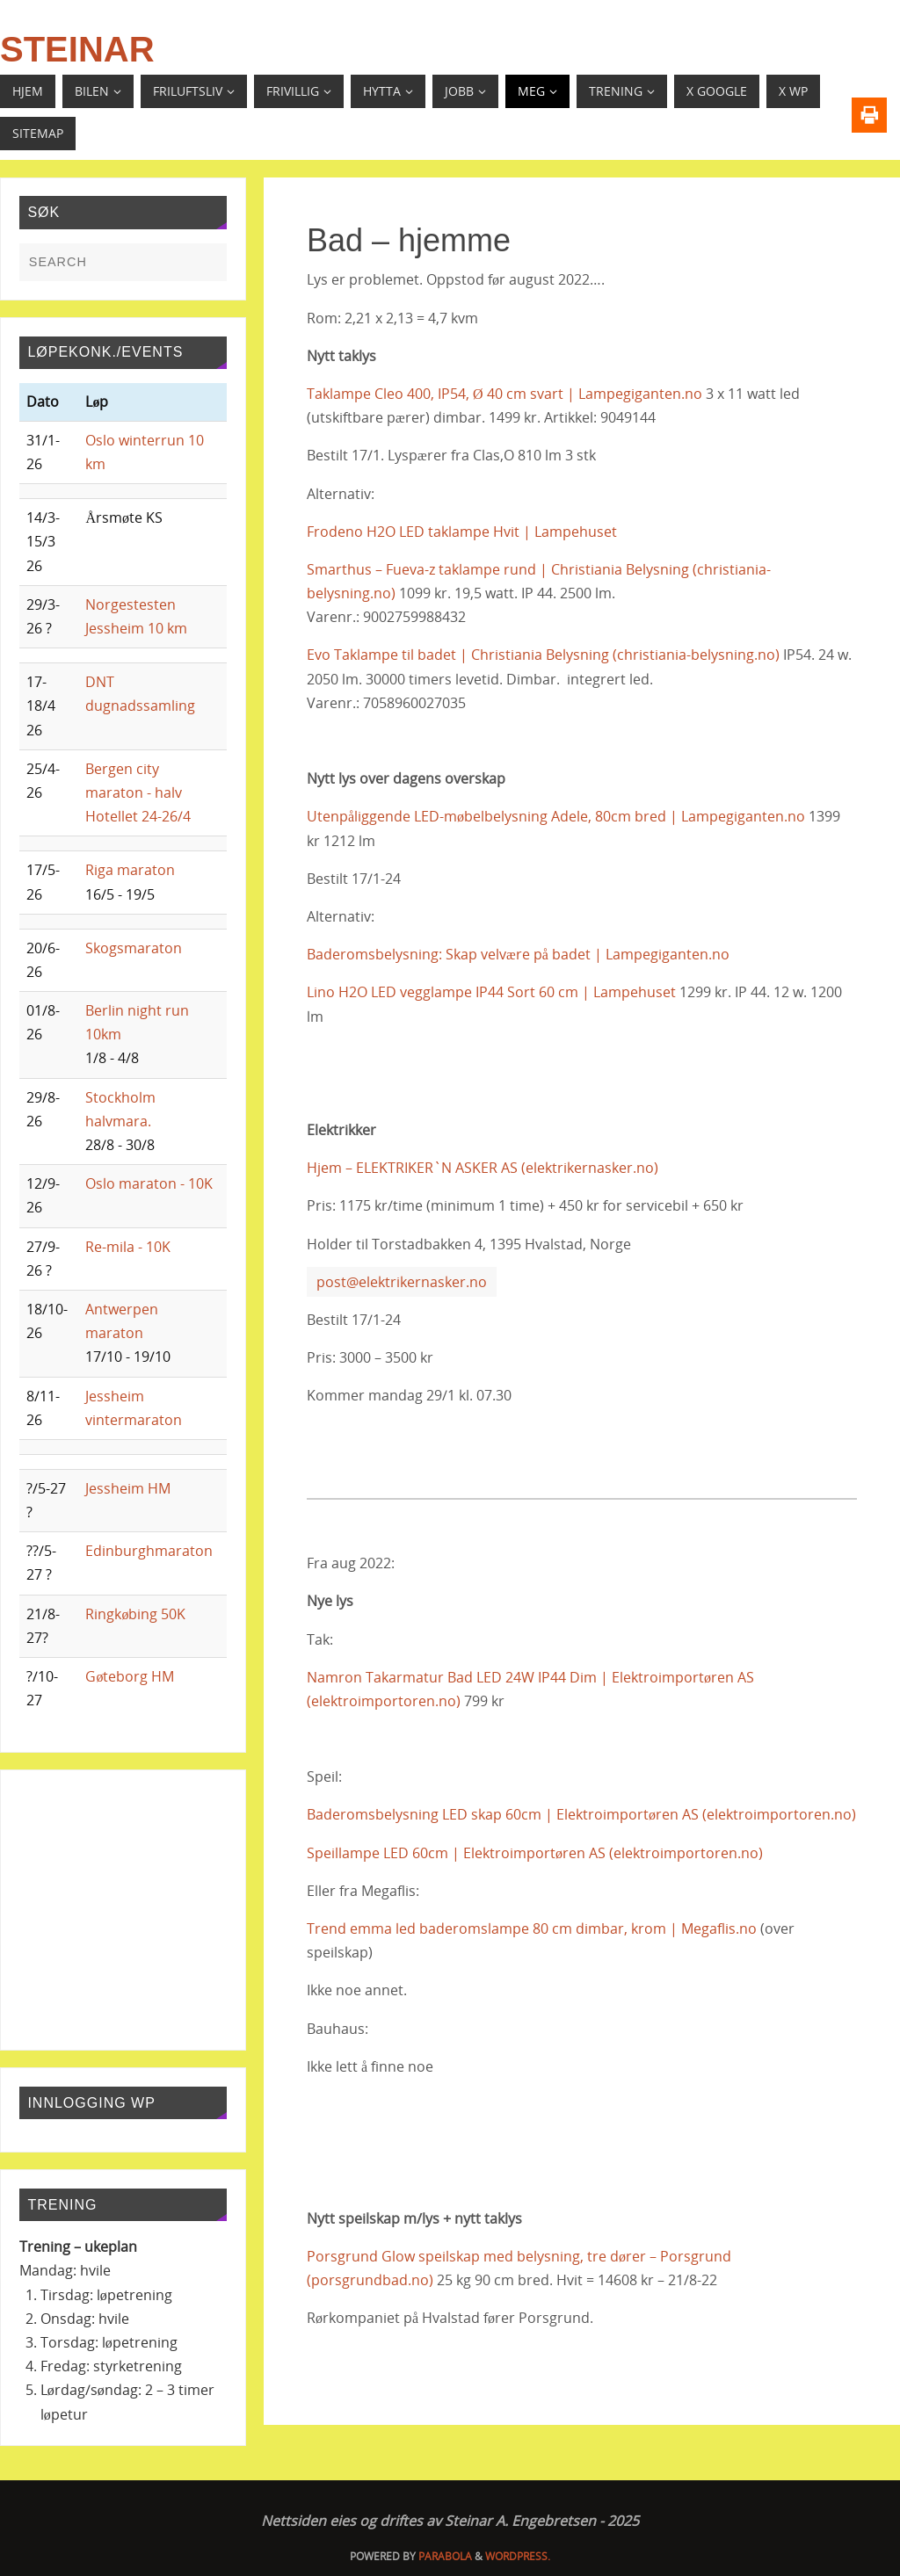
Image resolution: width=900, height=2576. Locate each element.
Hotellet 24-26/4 (138, 816)
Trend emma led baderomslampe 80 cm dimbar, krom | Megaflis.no (532, 1928)
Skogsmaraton (133, 948)
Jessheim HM (128, 1488)
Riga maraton (130, 869)
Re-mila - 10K (128, 1246)
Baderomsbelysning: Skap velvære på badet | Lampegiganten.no (518, 954)
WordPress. (517, 2556)
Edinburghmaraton (149, 1550)
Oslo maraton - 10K (149, 1183)
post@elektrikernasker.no (401, 1282)
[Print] (869, 115)
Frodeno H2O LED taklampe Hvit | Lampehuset (462, 531)
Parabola (445, 2556)
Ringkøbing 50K (135, 1614)
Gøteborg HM (129, 1676)
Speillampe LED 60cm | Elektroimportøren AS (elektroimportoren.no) (535, 1853)
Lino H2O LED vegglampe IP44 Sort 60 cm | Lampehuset (491, 992)
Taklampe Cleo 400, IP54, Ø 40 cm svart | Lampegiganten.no (504, 393)
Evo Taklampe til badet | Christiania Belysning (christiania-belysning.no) (543, 654)
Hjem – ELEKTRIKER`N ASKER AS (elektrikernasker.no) (482, 1167)
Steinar (77, 49)
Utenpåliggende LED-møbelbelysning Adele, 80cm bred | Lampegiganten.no (556, 816)
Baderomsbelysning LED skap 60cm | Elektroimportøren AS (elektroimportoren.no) (581, 1814)
